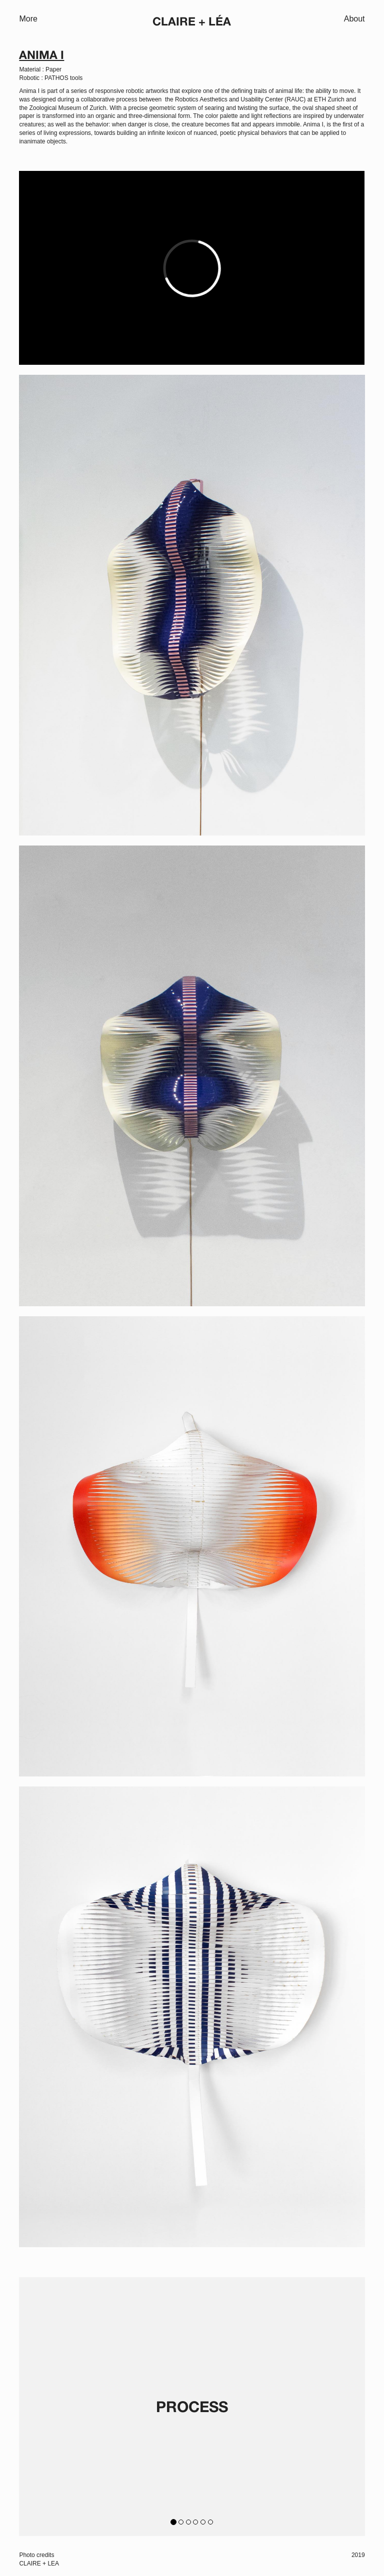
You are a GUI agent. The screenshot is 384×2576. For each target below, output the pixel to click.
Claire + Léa (191, 21)
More (28, 19)
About (354, 19)
